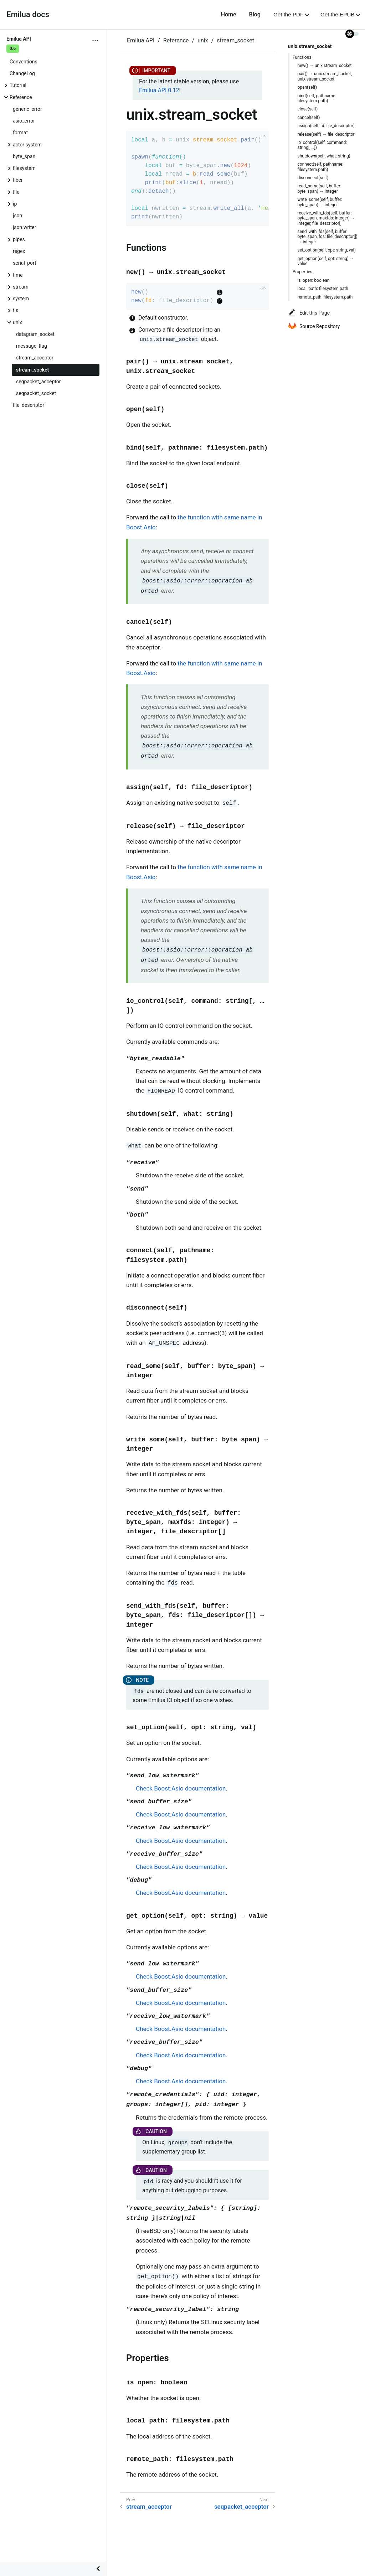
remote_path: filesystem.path (325, 297)
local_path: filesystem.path (323, 288)
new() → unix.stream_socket (325, 65)
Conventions (23, 61)
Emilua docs (27, 14)
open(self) (307, 87)
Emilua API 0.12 (159, 90)
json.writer (24, 227)
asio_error (24, 121)
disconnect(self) (313, 177)
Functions (302, 57)
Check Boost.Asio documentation (181, 1788)
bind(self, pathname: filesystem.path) (317, 98)
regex (19, 251)
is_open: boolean (314, 280)
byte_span (24, 156)
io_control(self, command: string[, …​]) (322, 145)
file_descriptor (28, 405)
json (17, 215)
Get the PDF (288, 14)
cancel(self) (309, 117)
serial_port (24, 263)
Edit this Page (309, 313)
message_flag (31, 346)
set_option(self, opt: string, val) (327, 250)
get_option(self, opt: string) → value (326, 261)
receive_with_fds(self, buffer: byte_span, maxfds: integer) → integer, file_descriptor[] (326, 218)
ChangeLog (22, 73)
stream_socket (32, 370)
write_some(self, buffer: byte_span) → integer (320, 202)
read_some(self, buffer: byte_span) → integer (319, 188)
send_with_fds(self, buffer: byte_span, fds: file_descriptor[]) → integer (328, 236)
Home (228, 14)
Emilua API (140, 40)
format (20, 132)
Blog (255, 14)
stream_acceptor (34, 358)
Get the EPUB (337, 14)
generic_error (27, 109)
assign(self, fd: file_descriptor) (326, 125)
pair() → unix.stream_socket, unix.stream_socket (325, 76)
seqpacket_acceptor (38, 381)
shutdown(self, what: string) (324, 156)
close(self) (308, 109)
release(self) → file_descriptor (326, 134)
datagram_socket (35, 334)
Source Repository (314, 326)
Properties (302, 271)
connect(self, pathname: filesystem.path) (321, 167)
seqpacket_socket (36, 393)
